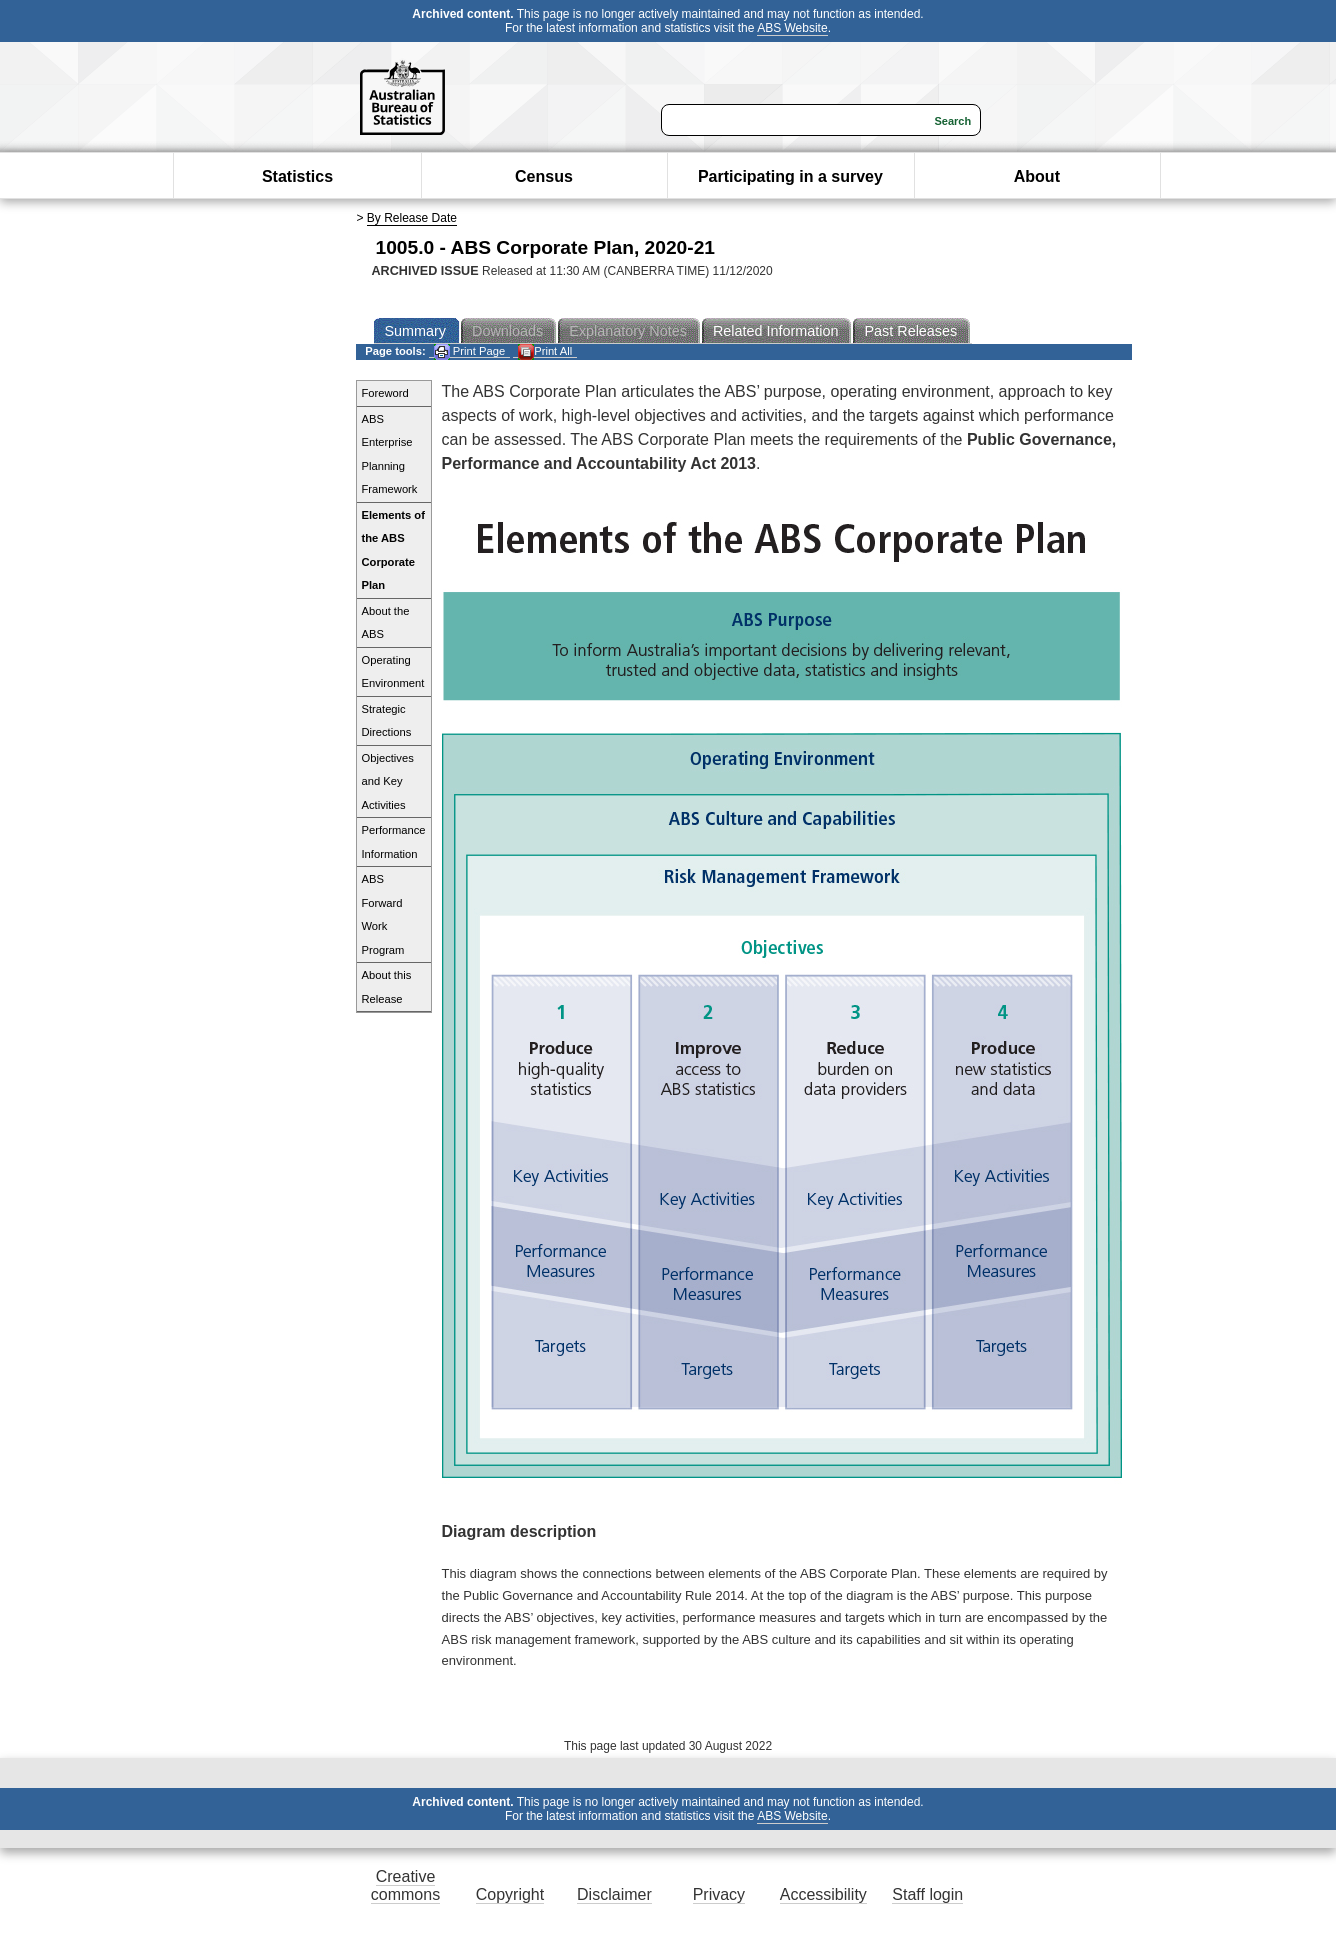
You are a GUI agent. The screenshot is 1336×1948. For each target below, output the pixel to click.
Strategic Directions (387, 721)
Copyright (510, 1894)
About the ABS (386, 623)
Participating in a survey (790, 176)
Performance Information (394, 842)
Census (544, 176)
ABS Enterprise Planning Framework (390, 454)
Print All (545, 351)
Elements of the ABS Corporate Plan (393, 550)
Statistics (297, 176)
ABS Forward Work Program (383, 914)
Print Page (469, 351)
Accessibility (823, 1894)
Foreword (385, 393)
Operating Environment (393, 672)
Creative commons (405, 1885)
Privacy (719, 1894)
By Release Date (412, 218)
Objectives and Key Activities (388, 781)
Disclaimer (614, 1894)
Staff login (927, 1894)
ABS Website (792, 28)
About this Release (387, 987)
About (1037, 176)
